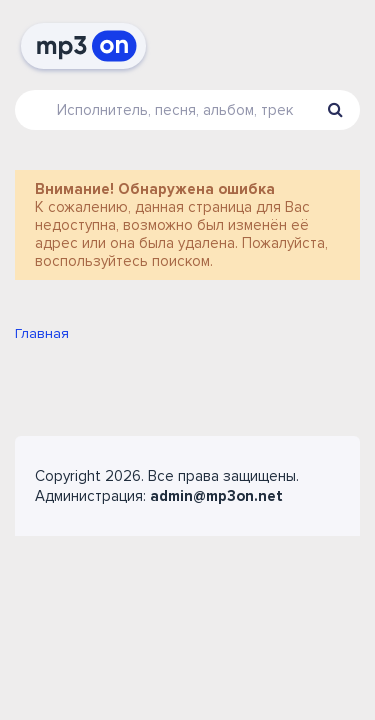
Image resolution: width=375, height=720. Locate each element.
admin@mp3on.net (216, 496)
